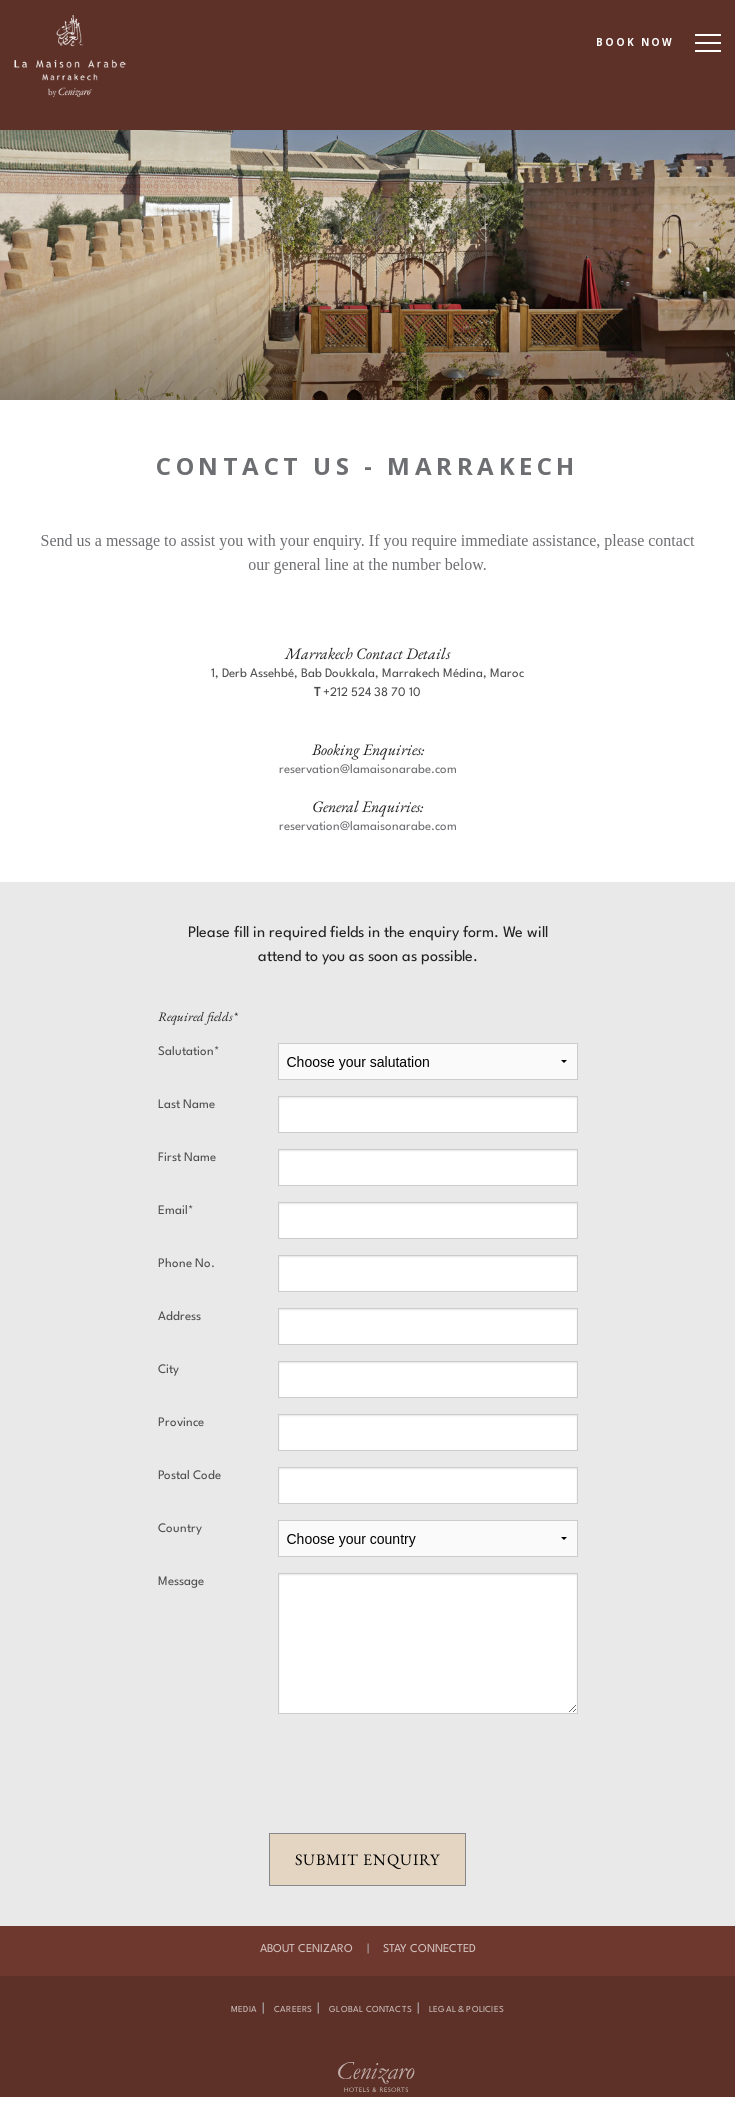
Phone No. (186, 1264)
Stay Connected (429, 1949)
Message (181, 1582)
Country (180, 1529)
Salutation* (188, 1052)
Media (244, 2010)
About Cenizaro (306, 1949)
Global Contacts (370, 2010)
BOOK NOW (635, 42)
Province (181, 1423)
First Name (187, 1158)
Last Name (186, 1105)
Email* (175, 1211)
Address (179, 1317)
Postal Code (189, 1476)
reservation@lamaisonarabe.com (368, 770)
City (168, 1370)
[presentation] (368, 1774)
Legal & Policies (466, 2010)
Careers (293, 2010)
